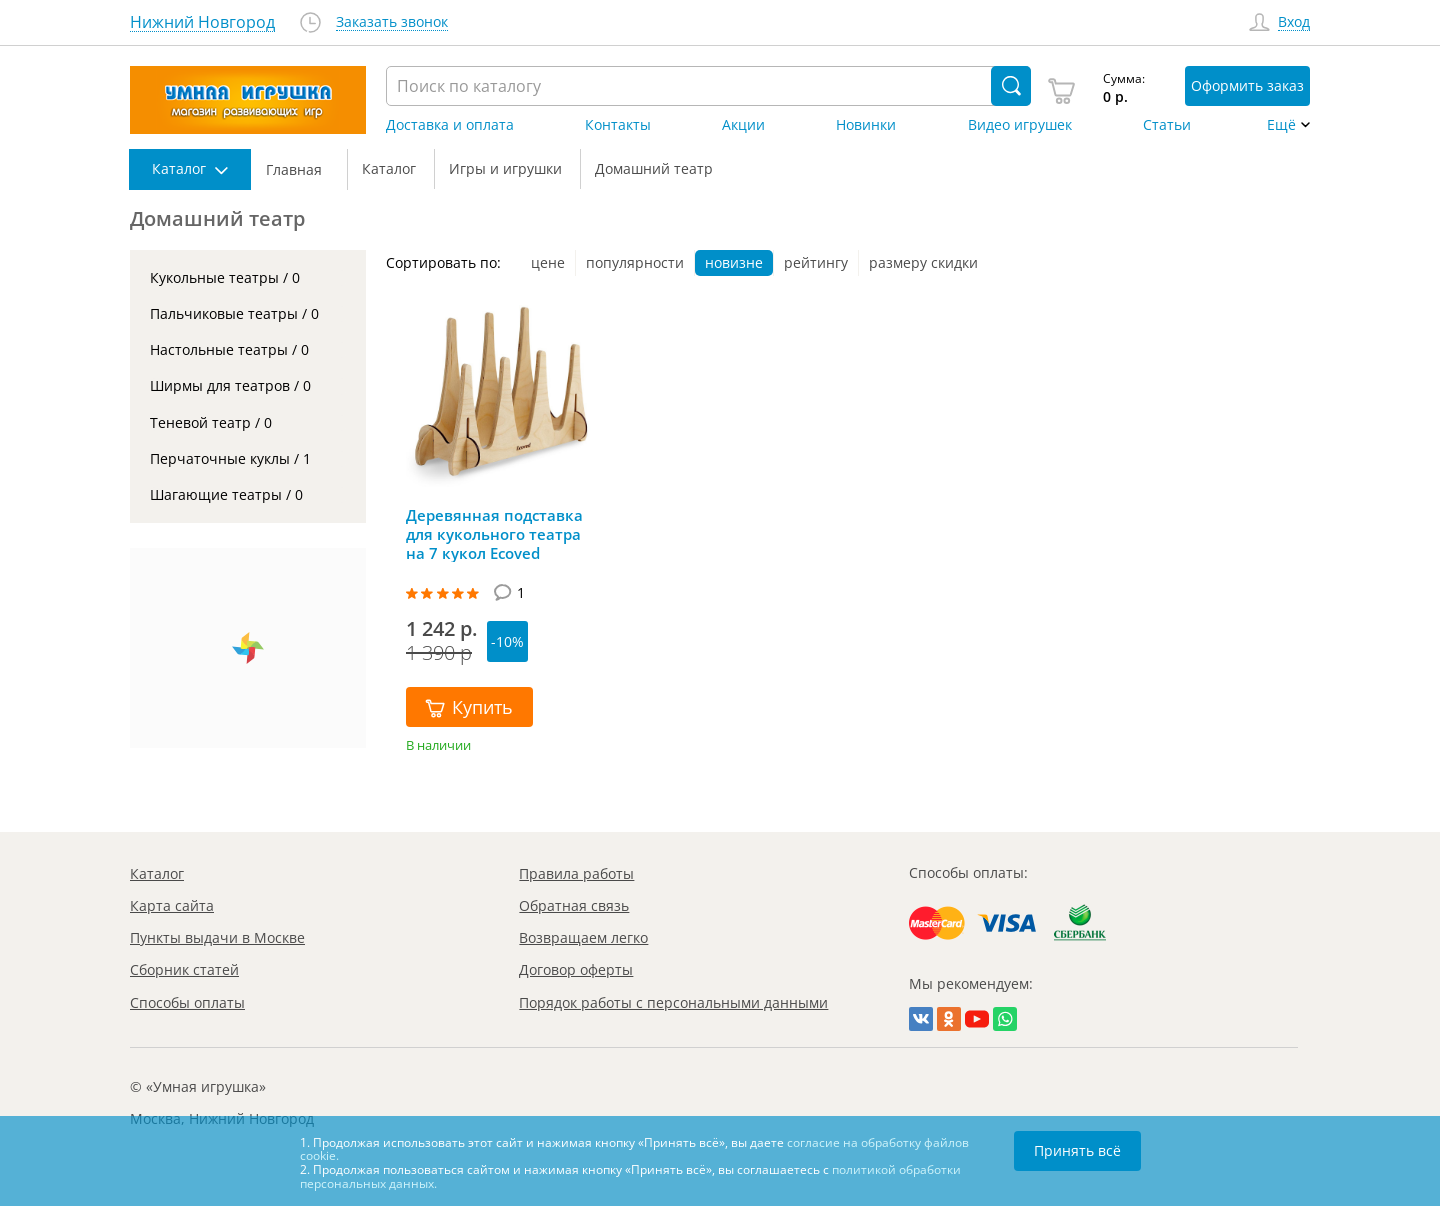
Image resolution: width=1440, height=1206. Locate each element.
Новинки (866, 125)
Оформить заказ (1247, 85)
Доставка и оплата (450, 125)
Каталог (157, 873)
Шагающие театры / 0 (226, 494)
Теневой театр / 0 (211, 422)
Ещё (1281, 125)
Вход (1294, 22)
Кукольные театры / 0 (225, 277)
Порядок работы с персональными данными (673, 1002)
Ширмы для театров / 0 (230, 385)
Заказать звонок (392, 22)
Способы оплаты (187, 1002)
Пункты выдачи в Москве (217, 937)
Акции (743, 125)
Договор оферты (576, 969)
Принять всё (1077, 1150)
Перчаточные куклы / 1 (230, 458)
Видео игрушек (1020, 125)
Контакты (618, 125)
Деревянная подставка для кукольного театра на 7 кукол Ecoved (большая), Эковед (494, 534)
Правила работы (576, 873)
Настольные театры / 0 (229, 349)
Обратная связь (574, 905)
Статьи (1167, 125)
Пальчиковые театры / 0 (234, 313)
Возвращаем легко (583, 937)
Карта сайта (172, 905)
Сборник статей (184, 969)
